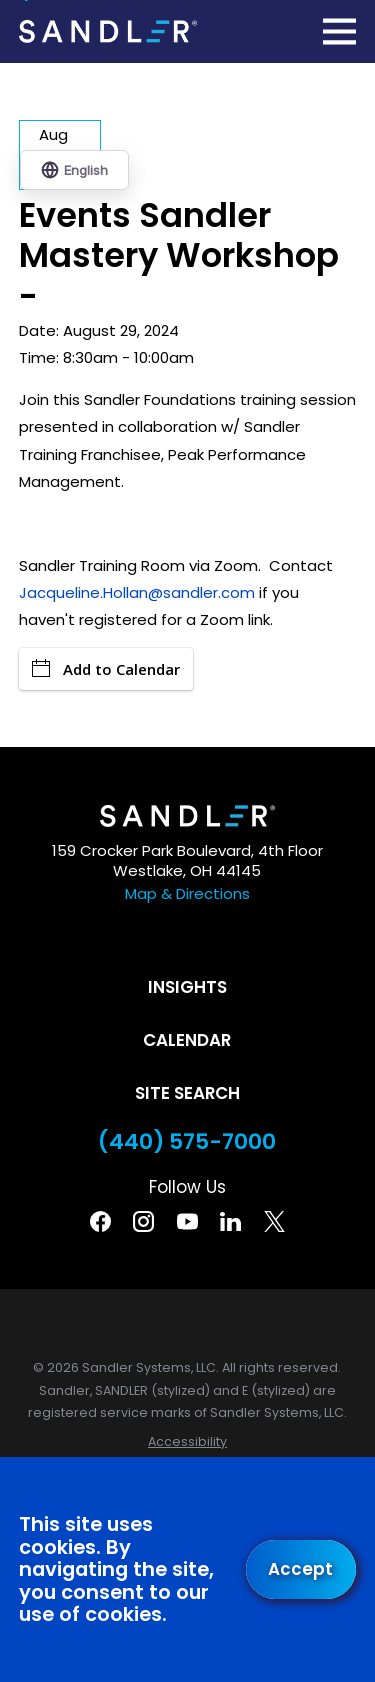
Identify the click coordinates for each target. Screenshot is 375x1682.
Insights (187, 987)
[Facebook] (100, 1221)
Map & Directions (187, 893)
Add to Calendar (106, 669)
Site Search (187, 1093)
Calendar (187, 1040)
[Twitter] (274, 1221)
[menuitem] (187, 1442)
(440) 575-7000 (187, 1142)
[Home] (108, 31)
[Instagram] (143, 1221)
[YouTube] (187, 1221)
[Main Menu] (339, 31)
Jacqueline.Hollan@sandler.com (139, 592)
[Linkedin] (230, 1221)
